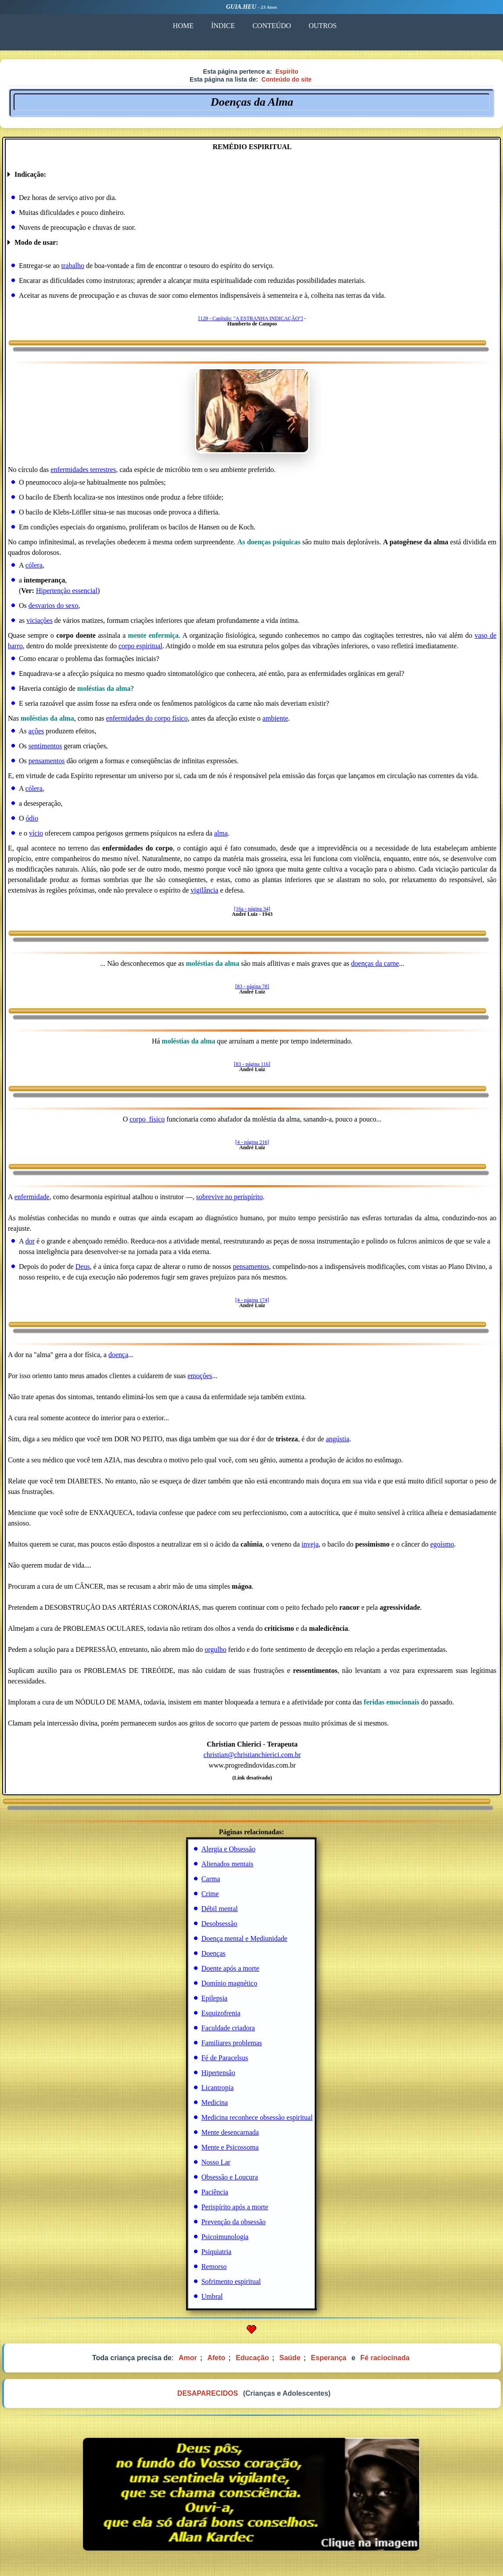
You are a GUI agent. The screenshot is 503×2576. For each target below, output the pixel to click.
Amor (188, 2358)
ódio (32, 818)
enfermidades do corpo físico (147, 718)
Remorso (214, 2266)
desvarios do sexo (54, 605)
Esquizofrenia (221, 2013)
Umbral (212, 2296)
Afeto (216, 2358)
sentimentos (45, 746)
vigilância (204, 890)
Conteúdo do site (287, 79)
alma (221, 833)
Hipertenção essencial (66, 590)
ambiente (275, 718)
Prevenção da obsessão (233, 2222)
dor (30, 1241)
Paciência (214, 2192)
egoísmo (442, 1544)
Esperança (328, 2358)
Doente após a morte (230, 1968)
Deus (82, 1266)
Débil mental (219, 1908)
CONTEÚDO (271, 25)
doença (118, 1354)
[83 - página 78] (252, 986)
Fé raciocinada (385, 2358)
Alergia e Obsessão (228, 1849)
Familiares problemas (231, 2043)
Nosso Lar (215, 2162)
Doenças (213, 1953)
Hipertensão (218, 2072)
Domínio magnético (229, 1983)
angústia (337, 1439)
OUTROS (323, 25)
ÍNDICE (223, 25)
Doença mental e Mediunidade (244, 1938)
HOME (183, 25)
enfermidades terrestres (83, 469)
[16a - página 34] (252, 909)
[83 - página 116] (252, 1064)
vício (36, 833)
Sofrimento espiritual (231, 2281)
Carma (210, 1879)
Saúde (290, 2358)
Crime (210, 1893)
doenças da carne (375, 963)
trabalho (72, 265)
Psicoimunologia (225, 2236)
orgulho (215, 1649)
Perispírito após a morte (234, 2207)
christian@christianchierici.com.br (252, 1754)
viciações (39, 620)
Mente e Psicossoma (230, 2147)
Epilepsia (214, 1998)
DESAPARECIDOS (207, 2393)
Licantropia (217, 2087)
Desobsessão (219, 1923)
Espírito (286, 71)
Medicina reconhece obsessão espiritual (257, 2117)
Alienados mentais (227, 1864)
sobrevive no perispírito (229, 1196)
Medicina (214, 2102)
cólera (34, 565)
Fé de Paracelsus (224, 2058)
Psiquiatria (216, 2251)
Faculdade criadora (228, 2028)
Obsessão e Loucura (229, 2177)
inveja (310, 1544)
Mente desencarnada (230, 2132)
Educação (252, 2358)
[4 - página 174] (252, 1300)
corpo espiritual (140, 646)
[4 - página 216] (252, 1142)
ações (36, 731)
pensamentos (47, 761)
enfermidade (32, 1196)
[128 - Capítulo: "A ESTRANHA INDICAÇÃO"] (250, 318)
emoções (199, 1375)
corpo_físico (147, 1119)
